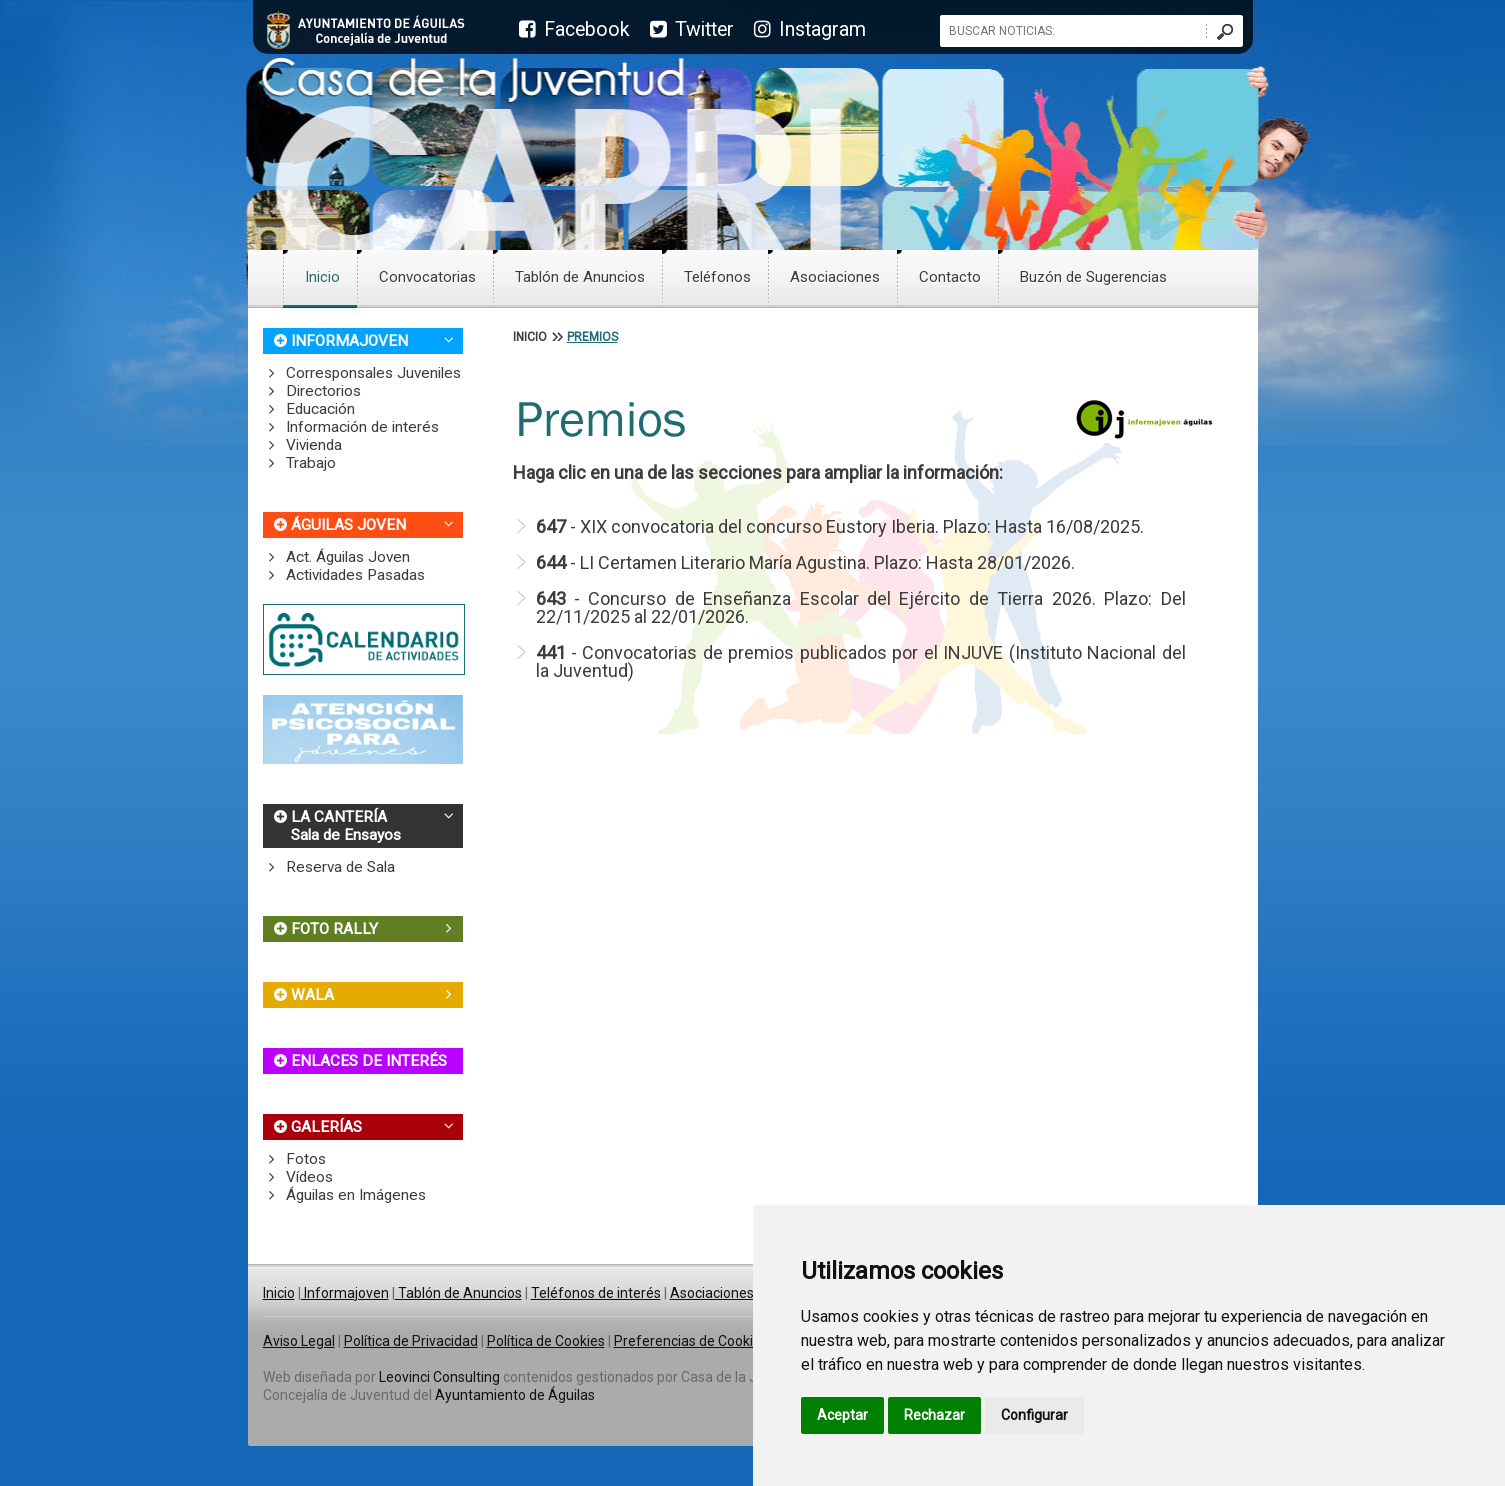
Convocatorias (427, 277)
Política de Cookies (546, 1341)
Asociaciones (835, 277)
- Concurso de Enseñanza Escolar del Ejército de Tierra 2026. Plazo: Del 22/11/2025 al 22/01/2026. (861, 607)
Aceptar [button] (842, 1415)
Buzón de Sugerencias (1093, 277)
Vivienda (303, 445)
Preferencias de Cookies (691, 1341)
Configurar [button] (1034, 1415)
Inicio (322, 277)
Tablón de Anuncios (580, 277)
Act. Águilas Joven (337, 557)
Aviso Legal (299, 1341)
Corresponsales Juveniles (362, 373)
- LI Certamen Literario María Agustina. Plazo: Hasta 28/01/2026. (805, 562)
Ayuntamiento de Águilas (515, 1395)
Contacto (950, 277)
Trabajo (300, 463)
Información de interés (351, 427)
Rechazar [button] (934, 1415)
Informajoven (345, 1293)
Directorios (312, 391)
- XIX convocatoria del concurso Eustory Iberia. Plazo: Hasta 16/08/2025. (840, 526)
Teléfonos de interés (596, 1293)
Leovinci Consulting (439, 1377)
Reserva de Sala (329, 867)
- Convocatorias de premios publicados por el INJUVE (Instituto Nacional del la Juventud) (861, 661)
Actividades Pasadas (344, 575)
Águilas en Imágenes (345, 1195)
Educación (309, 409)
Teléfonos (717, 277)
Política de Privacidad (411, 1341)
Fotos (295, 1159)
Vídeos (298, 1177)
